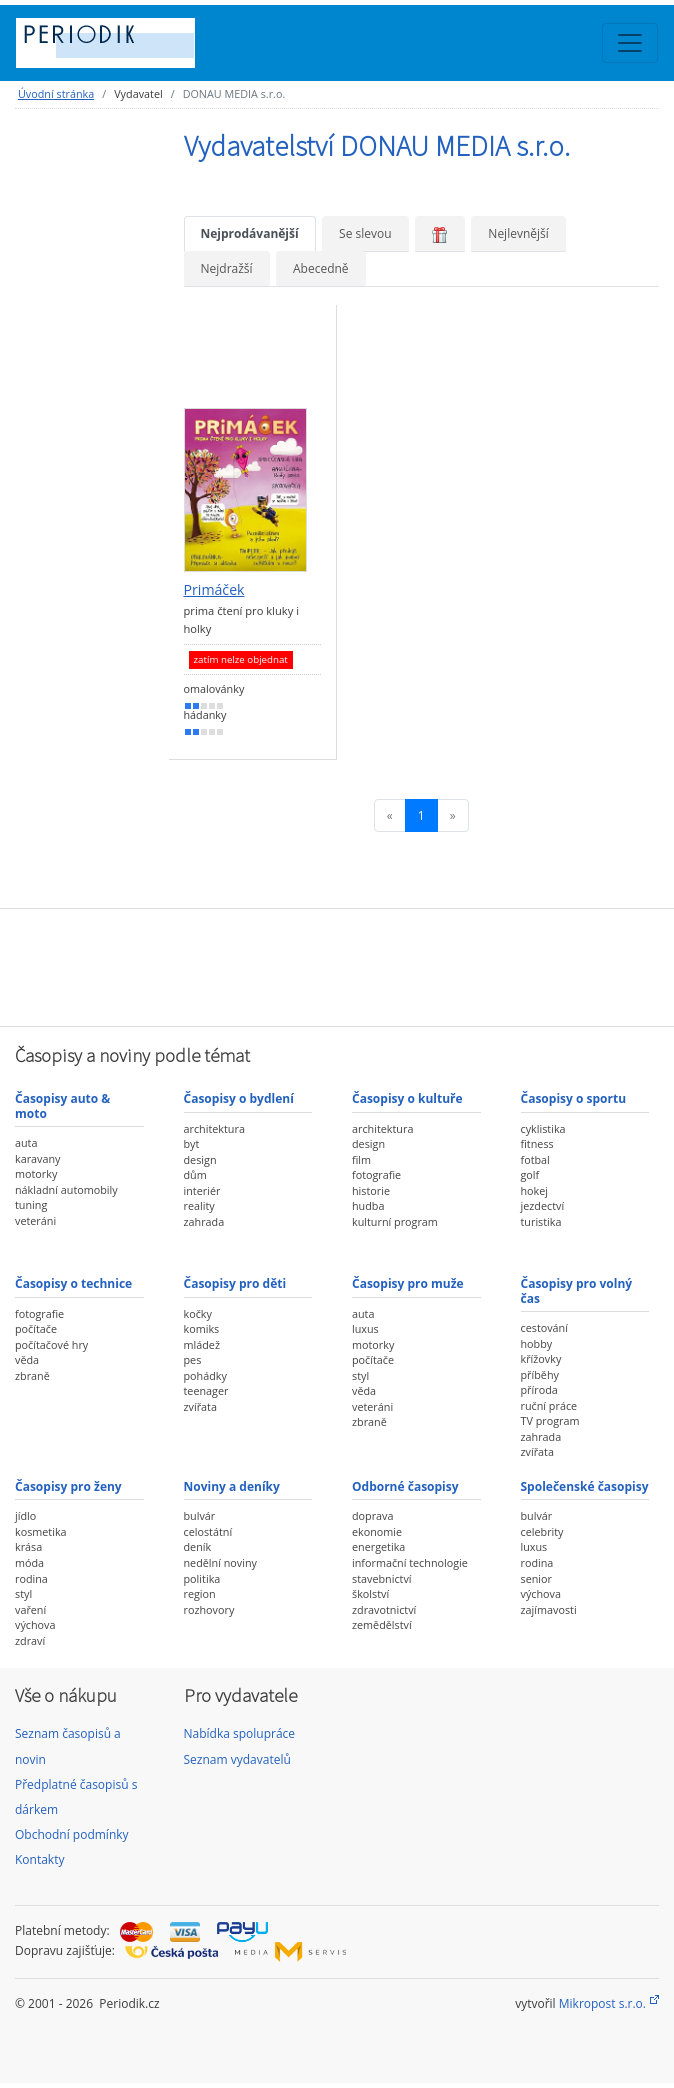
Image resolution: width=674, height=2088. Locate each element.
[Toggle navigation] (630, 43)
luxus (365, 1328)
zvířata (200, 1406)
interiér (202, 1190)
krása (28, 1546)
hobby (537, 1343)
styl (360, 1375)
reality (199, 1205)
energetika (378, 1546)
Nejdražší (227, 268)
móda (29, 1562)
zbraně (32, 1375)
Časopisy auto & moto (62, 1105)
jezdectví (543, 1205)
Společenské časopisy (585, 1486)
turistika (541, 1221)
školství (370, 1593)
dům (195, 1174)
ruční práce (549, 1405)
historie (371, 1190)
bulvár (200, 1515)
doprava (373, 1515)
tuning (31, 1204)
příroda (539, 1389)
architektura (214, 1128)
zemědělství (382, 1624)
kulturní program (395, 1221)
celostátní (208, 1531)
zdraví (30, 1640)
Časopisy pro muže (408, 1283)
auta (26, 1142)
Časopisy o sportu (574, 1098)
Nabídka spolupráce (240, 1733)
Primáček (214, 590)
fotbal (535, 1159)
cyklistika (543, 1128)
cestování (544, 1327)
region (200, 1593)
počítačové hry (51, 1344)
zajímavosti (549, 1609)
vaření (30, 1609)
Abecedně (321, 268)
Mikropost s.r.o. (602, 2003)
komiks (202, 1328)
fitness (537, 1143)
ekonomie (377, 1531)
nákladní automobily (66, 1189)
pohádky (205, 1375)
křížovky (541, 1358)
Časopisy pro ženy (68, 1486)
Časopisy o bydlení (239, 1098)
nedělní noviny (221, 1562)
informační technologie (410, 1562)
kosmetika (41, 1531)
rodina (31, 1578)
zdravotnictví (384, 1609)
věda (27, 1359)
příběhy (540, 1374)
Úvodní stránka (56, 93)
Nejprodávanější (250, 233)
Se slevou (365, 233)
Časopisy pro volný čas (577, 1290)
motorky (36, 1173)
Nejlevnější (518, 233)
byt (192, 1143)
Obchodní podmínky (72, 1834)
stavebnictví (382, 1578)
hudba (368, 1205)
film (361, 1159)
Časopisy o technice (73, 1283)
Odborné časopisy (405, 1486)
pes (193, 1359)
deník (198, 1546)
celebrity (542, 1531)
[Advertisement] (337, 965)
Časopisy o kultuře (407, 1098)
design (200, 1159)
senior (536, 1578)
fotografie (376, 1174)
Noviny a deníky (232, 1486)
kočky (198, 1313)
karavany (38, 1158)
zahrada (204, 1221)
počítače (36, 1328)
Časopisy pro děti (235, 1283)
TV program (550, 1420)
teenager (206, 1390)
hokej (535, 1190)
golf (530, 1174)
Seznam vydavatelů (237, 1759)
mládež (202, 1344)
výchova (35, 1624)
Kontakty (39, 1859)
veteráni (35, 1220)
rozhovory (209, 1609)
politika (202, 1578)
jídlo (25, 1515)
